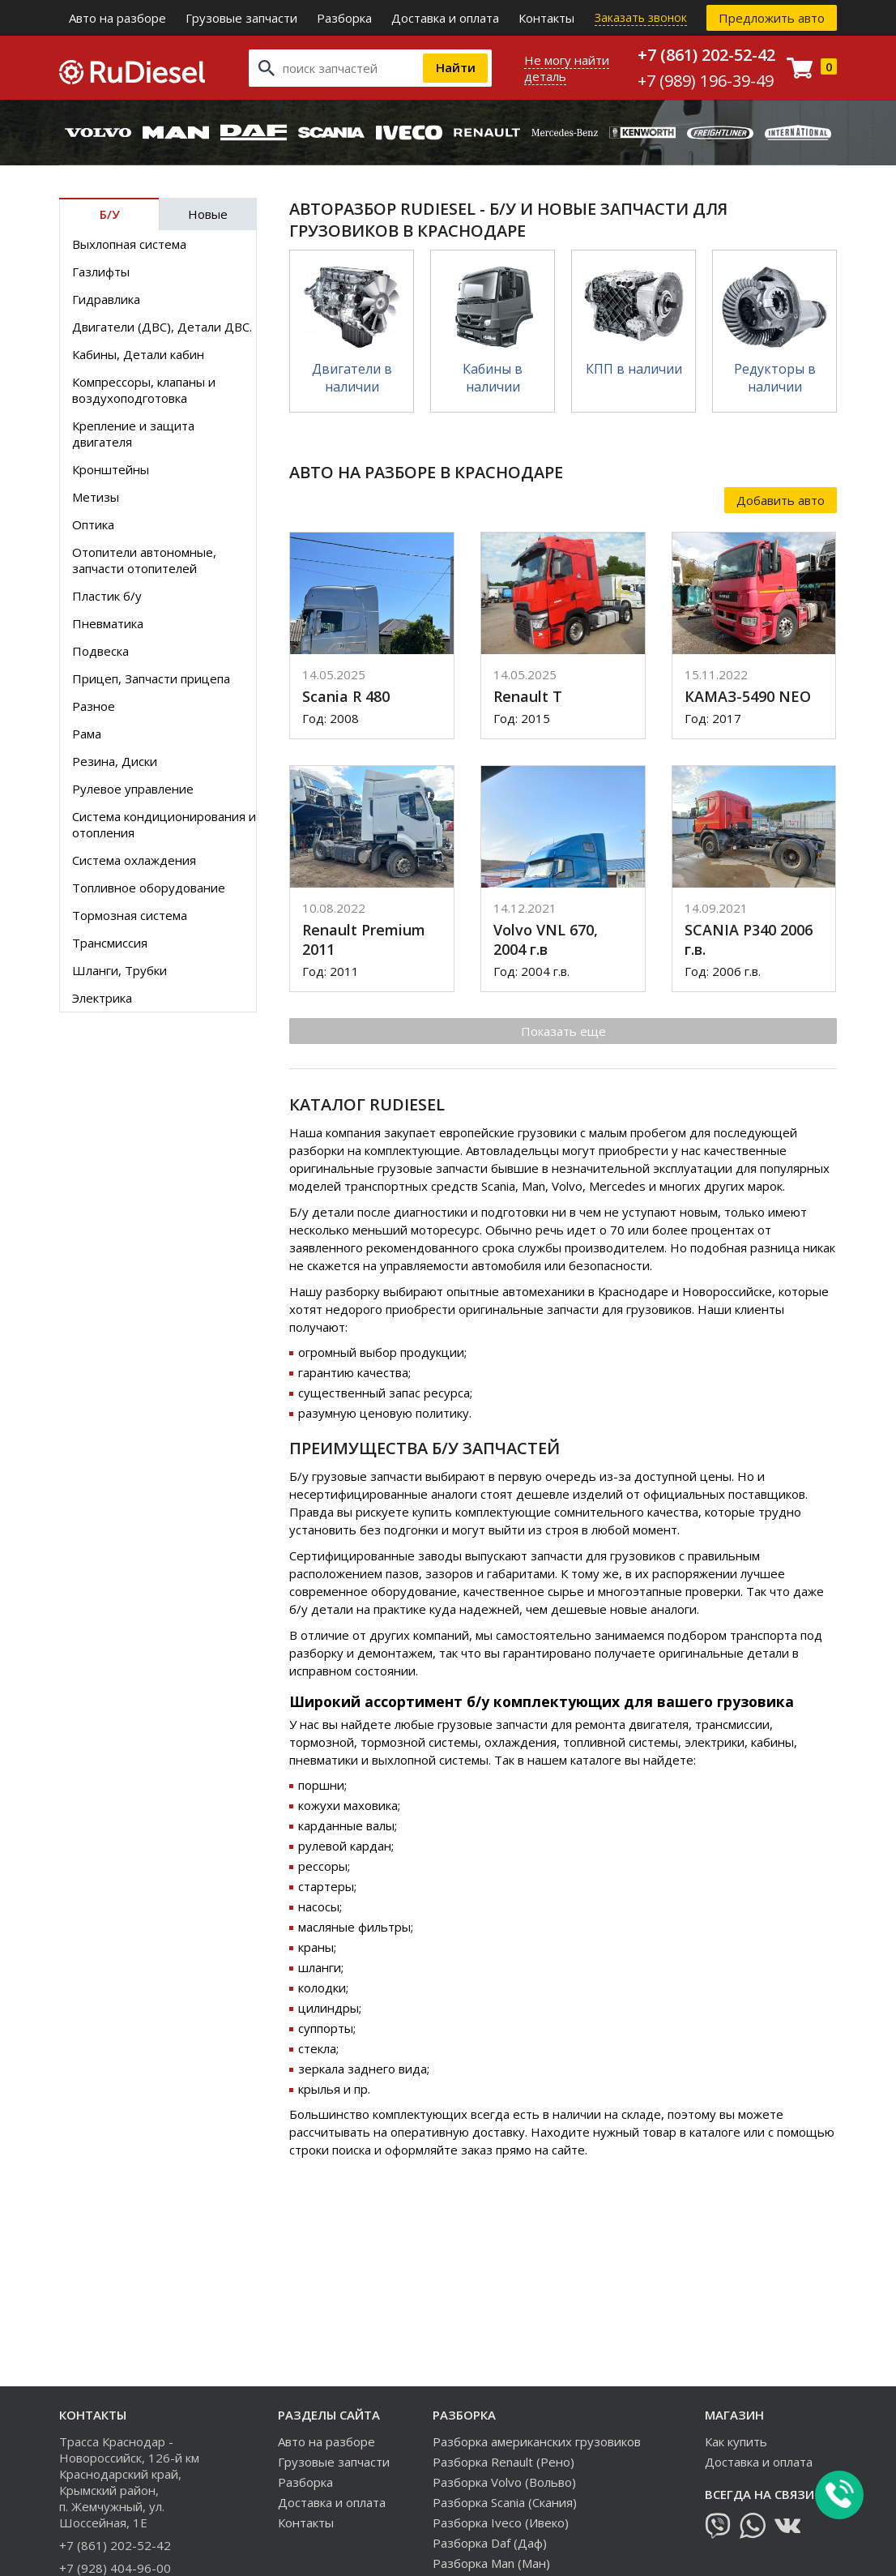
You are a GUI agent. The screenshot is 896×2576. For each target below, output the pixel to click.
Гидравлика (106, 299)
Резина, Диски (114, 761)
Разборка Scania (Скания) (505, 2502)
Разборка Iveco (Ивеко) (501, 2522)
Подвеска (100, 651)
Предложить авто (772, 18)
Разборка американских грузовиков (537, 2441)
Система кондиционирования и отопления (164, 824)
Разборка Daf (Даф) (490, 2543)
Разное (93, 706)
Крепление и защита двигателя (133, 433)
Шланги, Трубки (119, 970)
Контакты (546, 18)
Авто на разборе (117, 18)
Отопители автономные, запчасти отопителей (144, 560)
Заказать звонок (641, 17)
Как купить (736, 2441)
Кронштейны (110, 469)
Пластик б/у (107, 596)
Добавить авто (780, 500)
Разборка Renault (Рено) (503, 2462)
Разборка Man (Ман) (491, 2563)
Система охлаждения (134, 860)
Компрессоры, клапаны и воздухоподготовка (143, 390)
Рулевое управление (133, 789)
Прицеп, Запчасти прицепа (151, 678)
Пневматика (107, 623)
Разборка (344, 18)
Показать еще (563, 1031)
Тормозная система (129, 915)
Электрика (102, 998)
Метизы (95, 497)
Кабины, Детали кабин (138, 354)
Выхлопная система (129, 244)
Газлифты (101, 271)
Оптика (93, 524)
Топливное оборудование (148, 887)
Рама (86, 733)
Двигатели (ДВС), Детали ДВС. (162, 327)
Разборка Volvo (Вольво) (504, 2482)
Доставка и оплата (445, 18)
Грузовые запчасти (241, 18)
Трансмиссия (109, 943)
